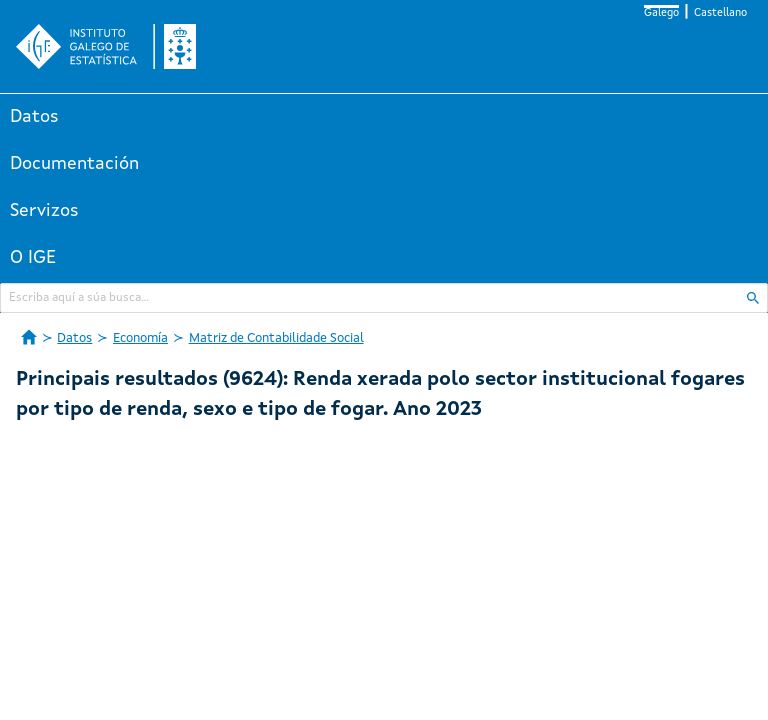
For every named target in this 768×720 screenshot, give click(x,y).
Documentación (74, 164)
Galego (661, 13)
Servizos (44, 211)
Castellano (720, 13)
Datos (34, 117)
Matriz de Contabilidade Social (276, 338)
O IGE (33, 258)
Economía (140, 338)
